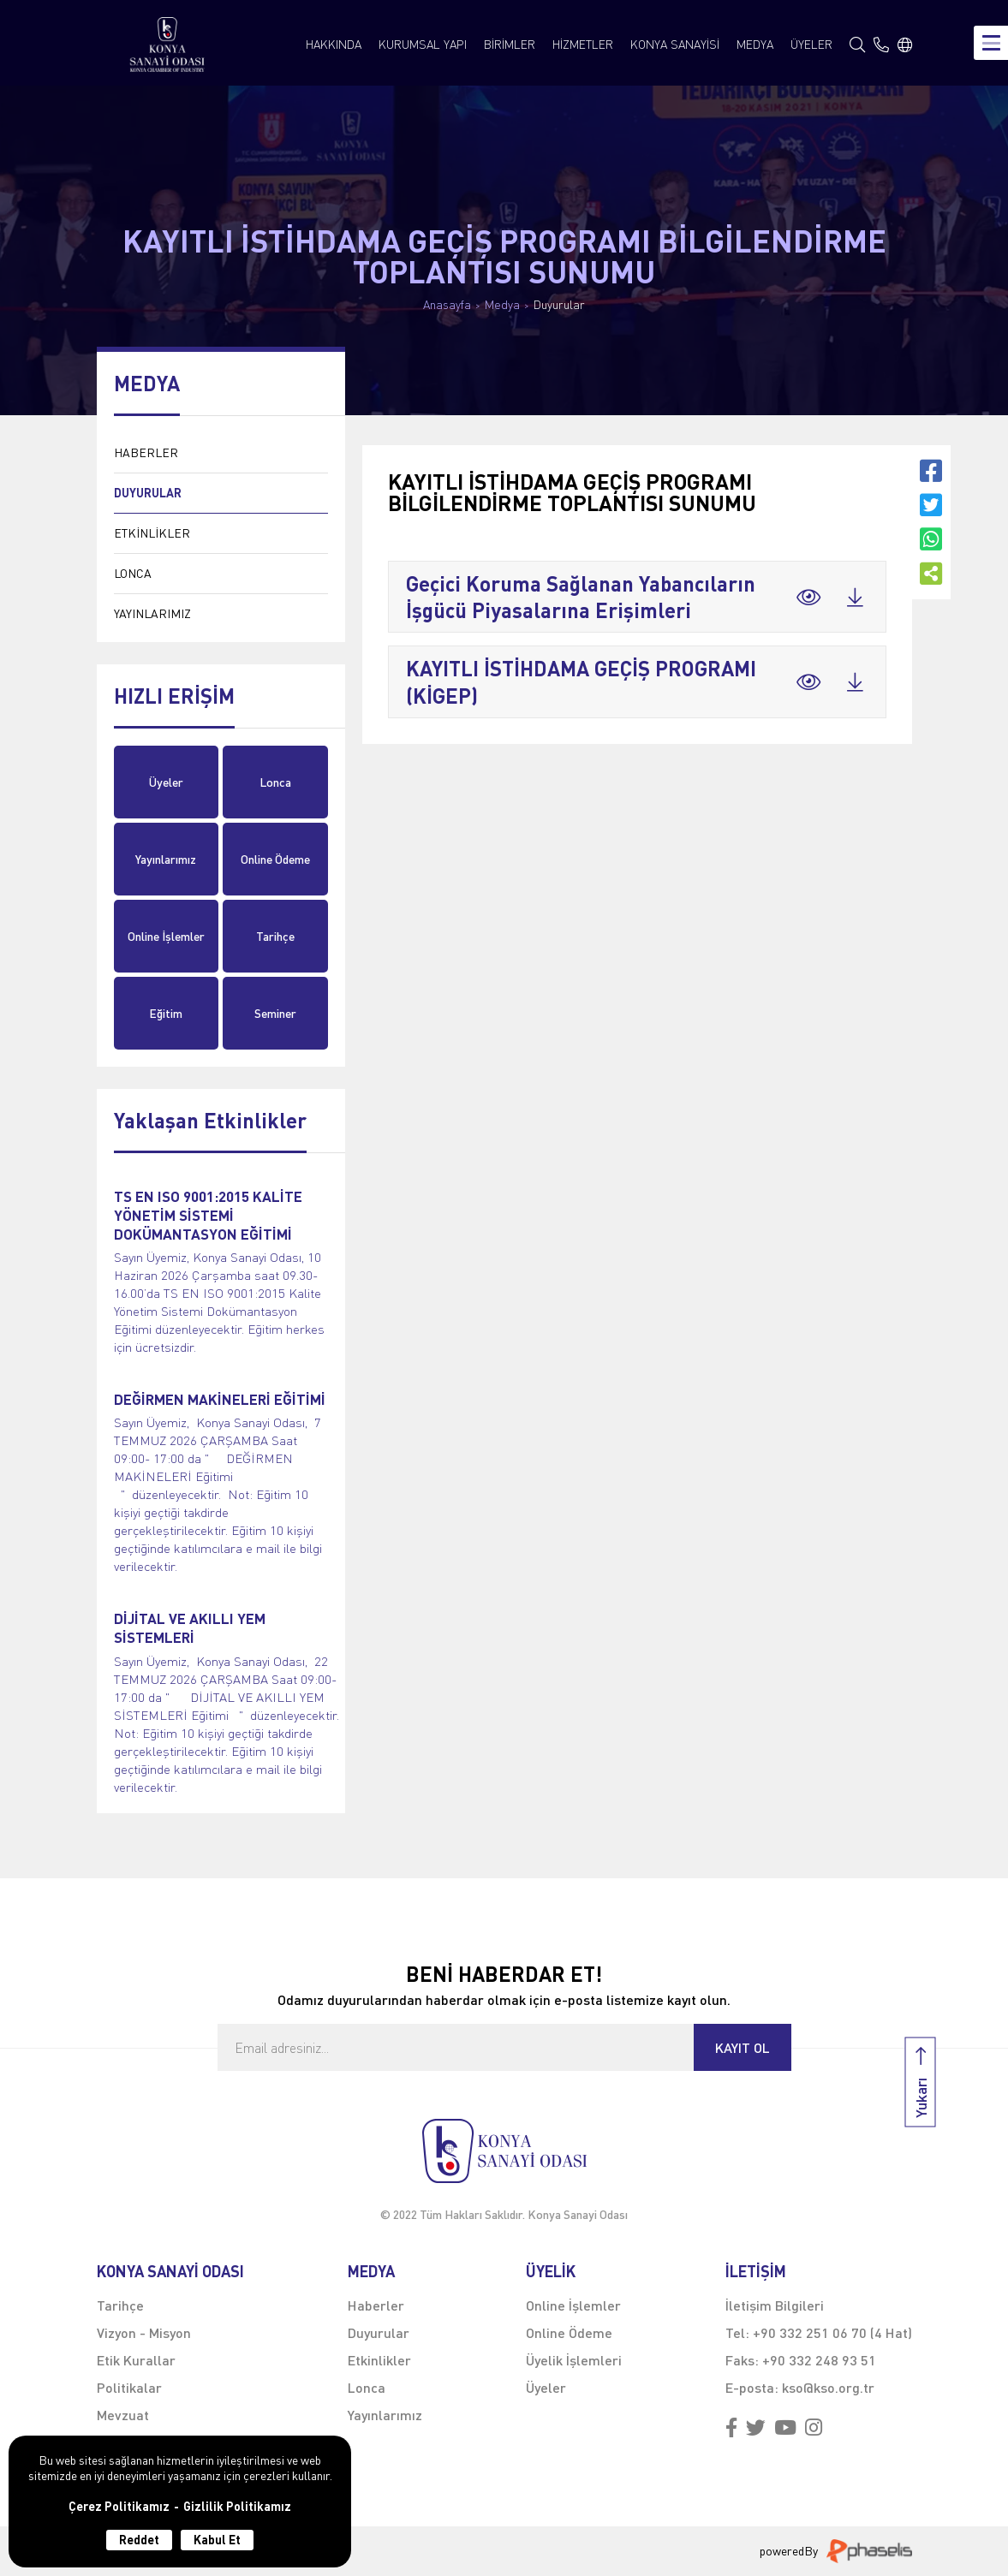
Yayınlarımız (165, 859)
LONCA (133, 573)
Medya (502, 305)
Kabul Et (217, 2539)
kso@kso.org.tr (828, 2387)
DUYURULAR (148, 492)
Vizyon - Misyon (144, 2332)
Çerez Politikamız (119, 2507)
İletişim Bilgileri (774, 2305)
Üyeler (166, 782)
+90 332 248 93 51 (819, 2360)
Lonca (275, 782)
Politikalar (129, 2387)
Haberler (376, 2305)
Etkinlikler (379, 2360)
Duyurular (559, 305)
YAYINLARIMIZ (152, 613)
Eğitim (165, 1013)
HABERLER (146, 452)
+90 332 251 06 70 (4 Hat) (832, 2332)
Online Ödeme (275, 859)
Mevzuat (123, 2414)
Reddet (139, 2539)
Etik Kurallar (136, 2360)
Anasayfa (447, 305)
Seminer (275, 1013)
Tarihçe (275, 936)
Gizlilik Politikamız (237, 2507)
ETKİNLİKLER (152, 533)
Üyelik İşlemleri (574, 2360)
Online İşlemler (166, 936)
